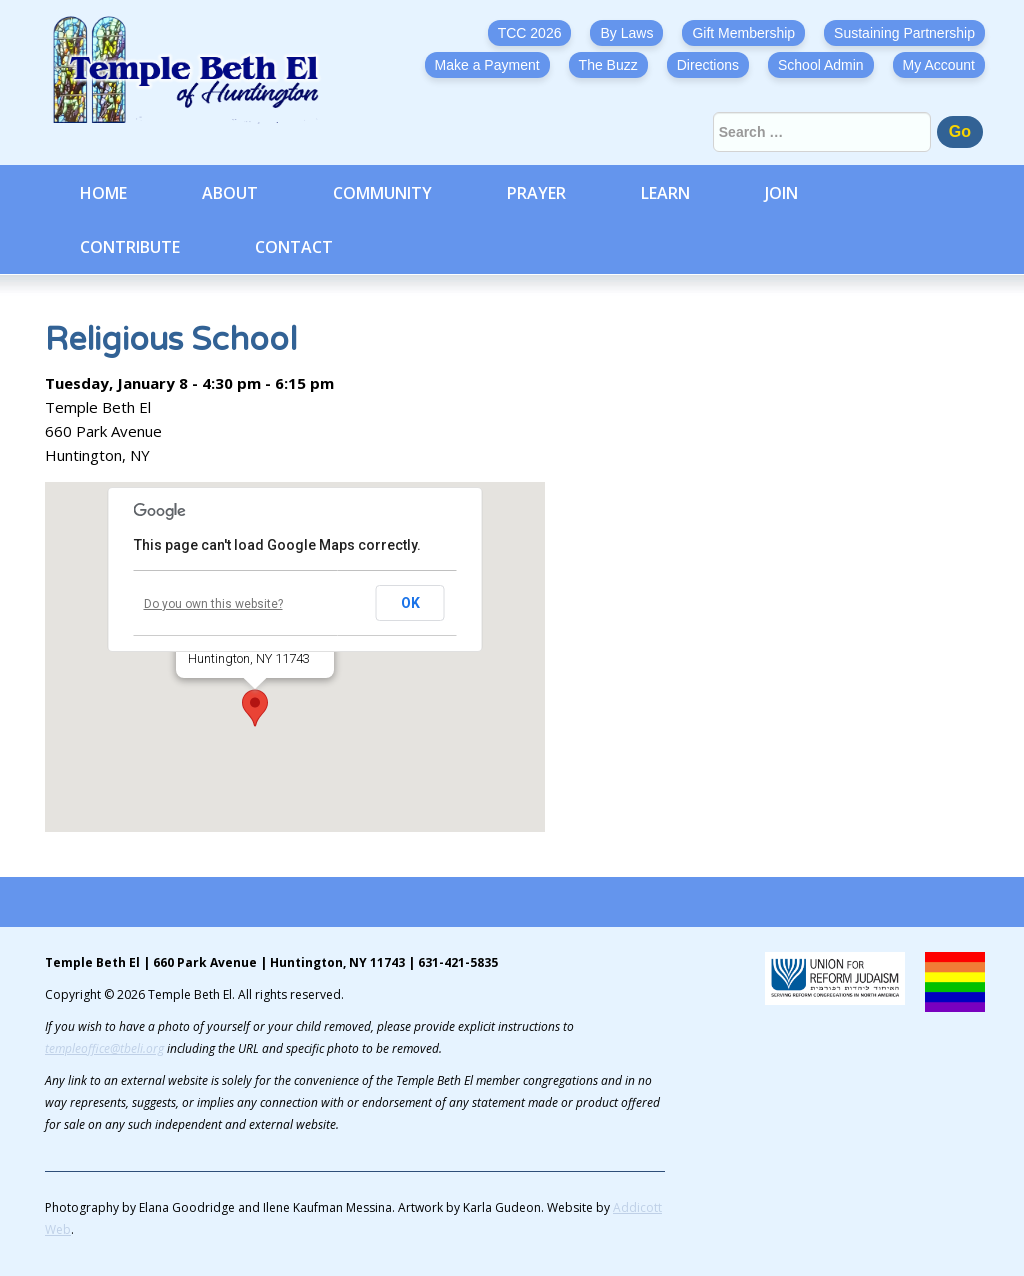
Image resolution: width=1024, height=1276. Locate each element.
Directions (708, 65)
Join (781, 193)
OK (410, 603)
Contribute (130, 247)
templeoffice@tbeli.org (104, 1048)
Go (960, 131)
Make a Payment (487, 65)
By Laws (626, 33)
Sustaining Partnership (904, 33)
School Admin (821, 65)
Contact (294, 247)
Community (382, 193)
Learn (665, 193)
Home (103, 193)
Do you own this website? (213, 604)
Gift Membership (743, 33)
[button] (255, 708)
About (230, 193)
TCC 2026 (530, 33)
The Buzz (608, 65)
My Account (939, 65)
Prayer (536, 193)
